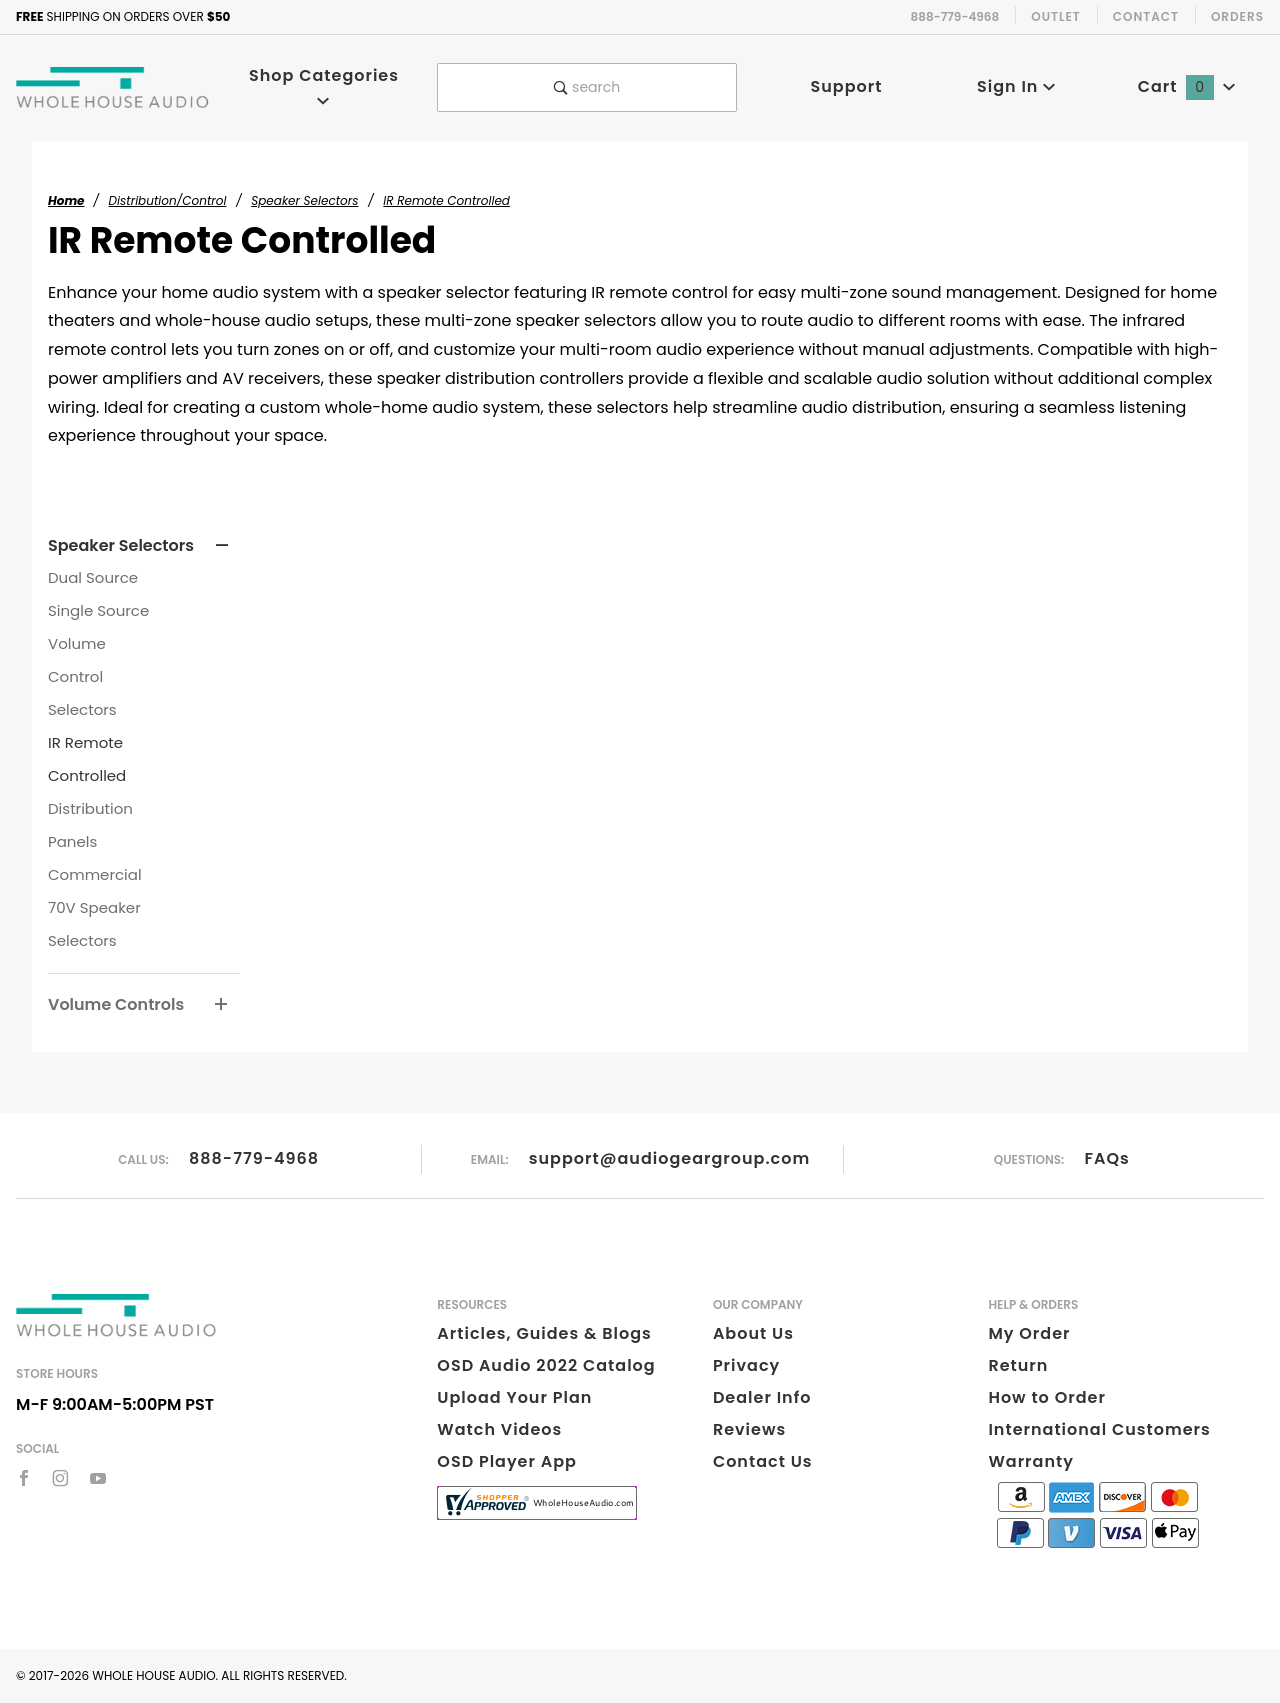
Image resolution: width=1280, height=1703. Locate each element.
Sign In (1016, 86)
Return (1018, 1365)
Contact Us (763, 1461)
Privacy (746, 1365)
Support (846, 86)
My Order (1029, 1333)
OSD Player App (507, 1461)
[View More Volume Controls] (221, 1005)
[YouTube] (98, 1478)
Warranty (1030, 1461)
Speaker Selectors (121, 545)
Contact (1146, 16)
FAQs (1107, 1158)
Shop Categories (324, 85)
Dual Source (93, 577)
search (587, 87)
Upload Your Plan (514, 1397)
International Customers (1099, 1429)
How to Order (1046, 1397)
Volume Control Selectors (82, 676)
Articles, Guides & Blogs (544, 1333)
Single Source (98, 610)
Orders (1237, 16)
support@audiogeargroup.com (669, 1158)
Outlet (1056, 16)
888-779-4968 (254, 1158)
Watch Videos (499, 1429)
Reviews (749, 1429)
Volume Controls (116, 1004)
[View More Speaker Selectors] (222, 546)
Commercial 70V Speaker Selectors (95, 907)
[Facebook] (24, 1478)
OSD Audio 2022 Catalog (546, 1365)
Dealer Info (762, 1397)
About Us (753, 1333)
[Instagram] (60, 1478)
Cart (1187, 86)
